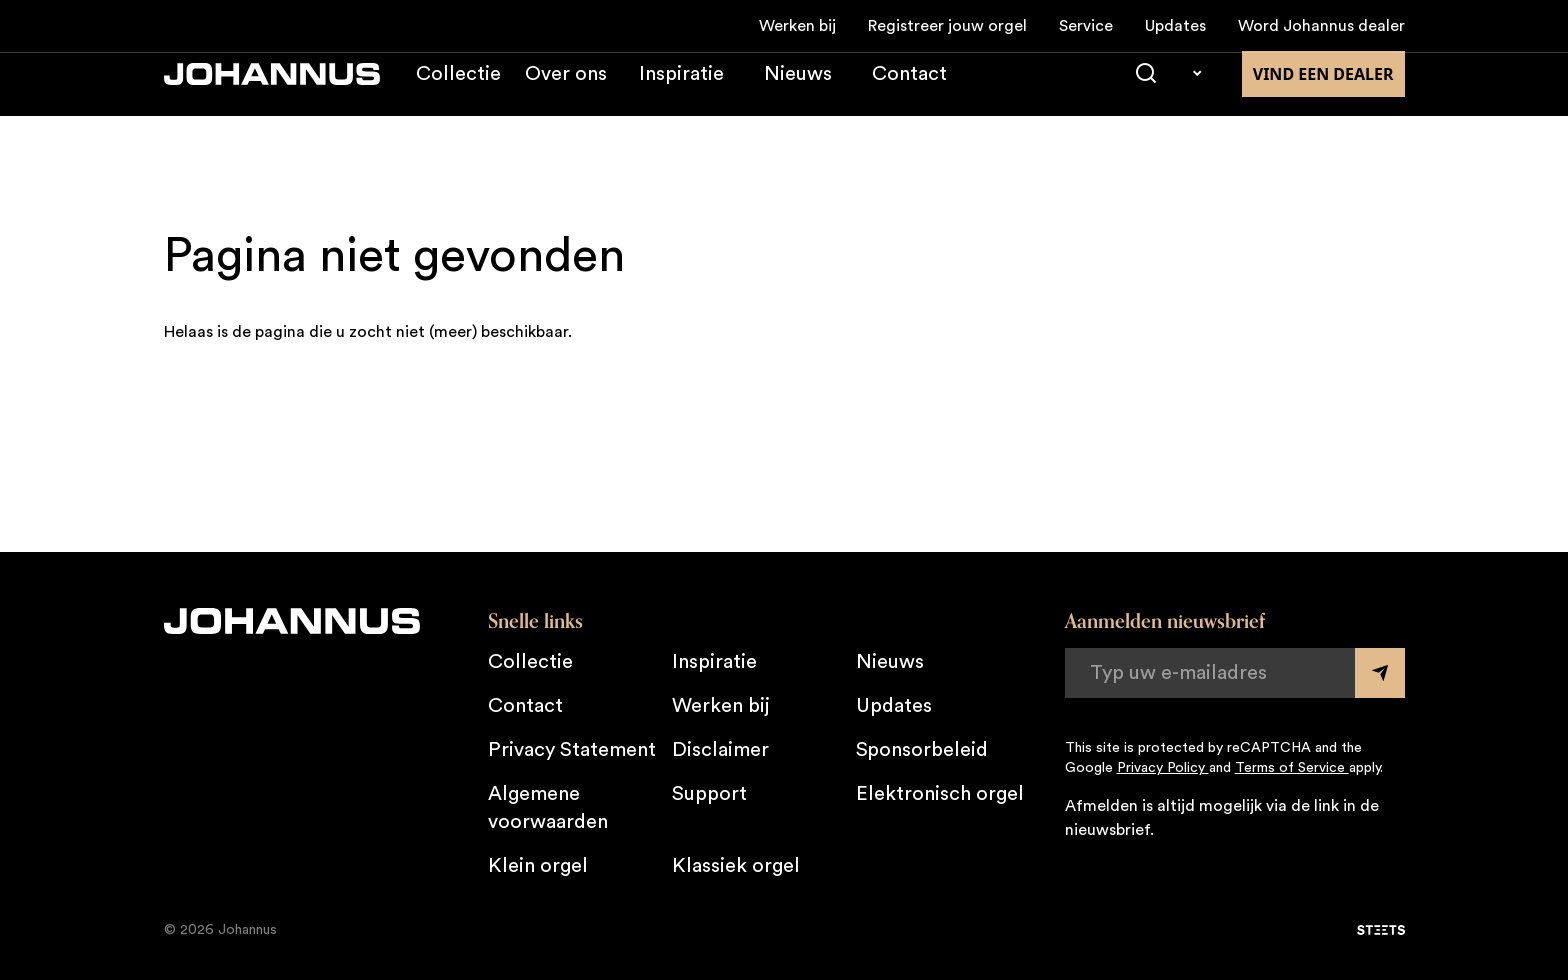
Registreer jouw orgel (947, 26)
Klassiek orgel (736, 866)
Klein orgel (538, 866)
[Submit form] (1380, 673)
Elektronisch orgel (940, 794)
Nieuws (798, 94)
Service (1086, 26)
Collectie (458, 94)
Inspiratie (681, 94)
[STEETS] (1381, 930)
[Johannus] (272, 94)
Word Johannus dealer (1321, 26)
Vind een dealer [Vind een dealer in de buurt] (1323, 94)
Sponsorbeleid (922, 750)
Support (709, 794)
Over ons (566, 94)
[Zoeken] (1146, 94)
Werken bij (797, 26)
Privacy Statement (572, 750)
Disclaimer (720, 750)
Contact (909, 94)
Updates (1175, 26)
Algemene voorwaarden (548, 808)
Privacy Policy (1163, 768)
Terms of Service (1292, 768)
